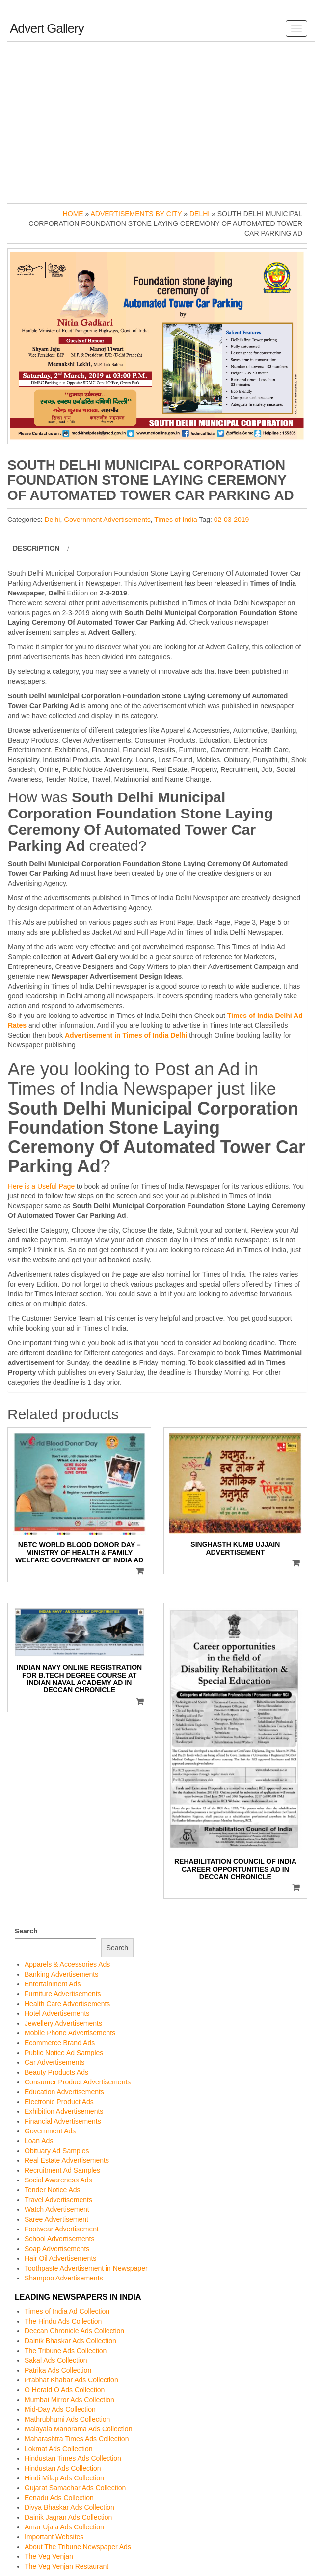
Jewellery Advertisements (63, 2023)
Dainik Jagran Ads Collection (68, 2517)
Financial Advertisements (63, 2121)
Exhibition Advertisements (64, 2111)
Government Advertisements (107, 519)
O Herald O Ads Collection (65, 2390)
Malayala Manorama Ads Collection (78, 2429)
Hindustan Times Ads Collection (73, 2458)
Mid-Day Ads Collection (60, 2409)
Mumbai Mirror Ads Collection (69, 2399)
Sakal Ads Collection (56, 2360)
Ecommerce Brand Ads (60, 2043)
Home (73, 214)
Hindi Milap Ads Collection (64, 2478)
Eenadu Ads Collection (59, 2498)
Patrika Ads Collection (58, 2370)
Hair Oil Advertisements (60, 2258)
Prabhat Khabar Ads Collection (71, 2380)
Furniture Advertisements (63, 1994)
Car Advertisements (54, 2062)
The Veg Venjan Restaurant (66, 2566)
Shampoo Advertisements (64, 2278)
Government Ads (50, 2131)
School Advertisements (59, 2239)
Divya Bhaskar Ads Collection (69, 2507)
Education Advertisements (64, 2092)
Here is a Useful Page (41, 1186)
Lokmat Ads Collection (59, 2448)
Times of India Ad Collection (67, 2311)
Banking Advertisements (61, 1974)
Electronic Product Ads (59, 2101)
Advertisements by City (136, 214)
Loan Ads (39, 2141)
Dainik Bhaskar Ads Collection (70, 2341)
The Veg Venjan (49, 2556)
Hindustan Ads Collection (63, 2468)
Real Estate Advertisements (67, 2160)
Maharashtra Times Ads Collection (77, 2439)
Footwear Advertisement (62, 2229)
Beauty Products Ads (56, 2072)
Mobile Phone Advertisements (70, 2033)
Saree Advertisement (56, 2219)
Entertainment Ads (52, 1984)
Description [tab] (36, 548)
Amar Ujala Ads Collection (64, 2527)
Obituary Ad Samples (57, 2151)
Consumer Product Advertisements (78, 2082)
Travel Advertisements (58, 2200)
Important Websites (54, 2537)
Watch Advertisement (57, 2209)
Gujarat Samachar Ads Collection (75, 2488)
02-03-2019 (231, 519)
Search (26, 1931)
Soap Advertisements (57, 2249)
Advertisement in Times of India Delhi (126, 1035)
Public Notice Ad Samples (64, 2052)
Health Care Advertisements (67, 2003)
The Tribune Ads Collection (66, 2350)
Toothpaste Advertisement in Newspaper (86, 2268)
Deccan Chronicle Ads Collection (74, 2331)
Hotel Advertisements (57, 2013)
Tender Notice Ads (52, 2190)
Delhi (199, 214)
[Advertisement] (161, 120)
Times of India (175, 519)
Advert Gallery (47, 28)
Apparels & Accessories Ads (67, 1964)
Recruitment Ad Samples (62, 2170)
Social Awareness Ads (58, 2180)
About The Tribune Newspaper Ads (78, 2547)
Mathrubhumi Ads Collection (67, 2419)
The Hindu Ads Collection (63, 2321)
